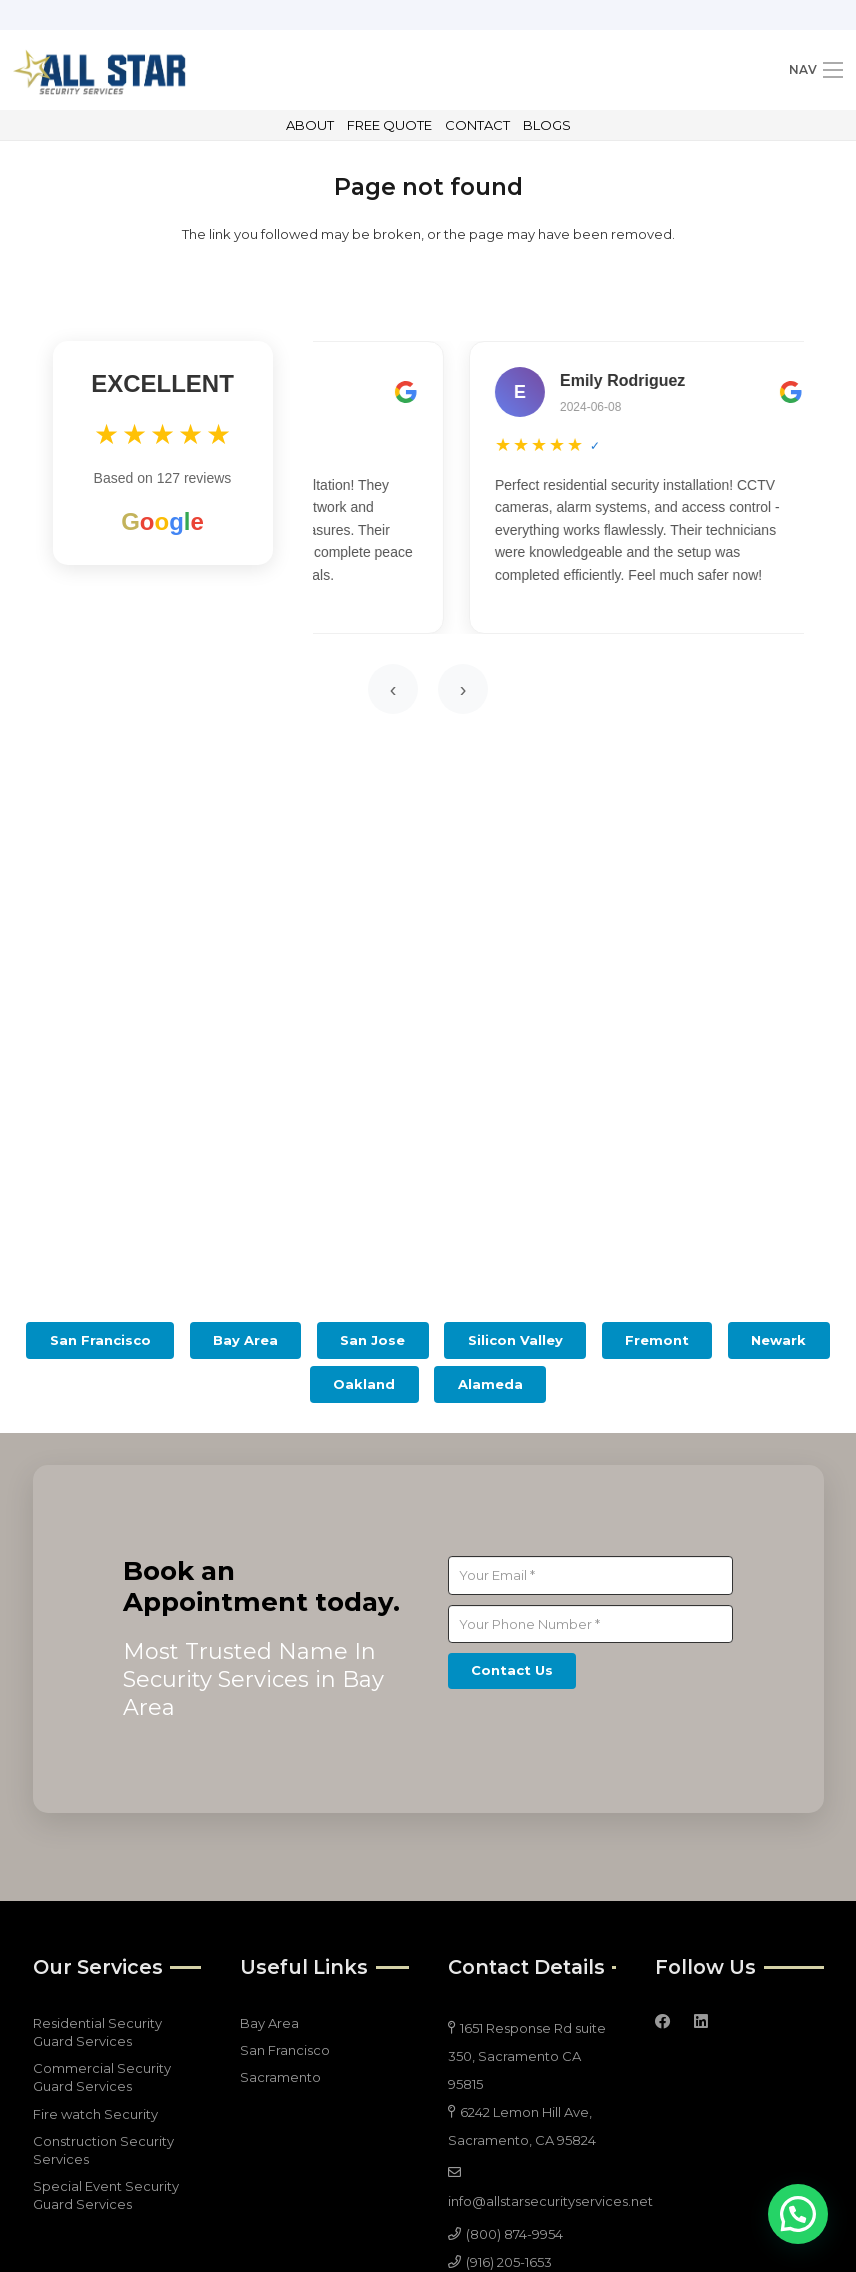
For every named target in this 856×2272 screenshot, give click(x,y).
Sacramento (280, 2077)
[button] (798, 2214)
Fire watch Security (95, 2114)
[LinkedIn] (701, 2022)
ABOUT (310, 125)
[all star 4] (99, 70)
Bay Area (269, 2023)
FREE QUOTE (389, 125)
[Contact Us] (512, 1671)
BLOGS (547, 125)
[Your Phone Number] (590, 1624)
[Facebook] (663, 2022)
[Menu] (815, 70)
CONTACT (477, 125)
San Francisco (285, 2050)
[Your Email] (590, 1575)
